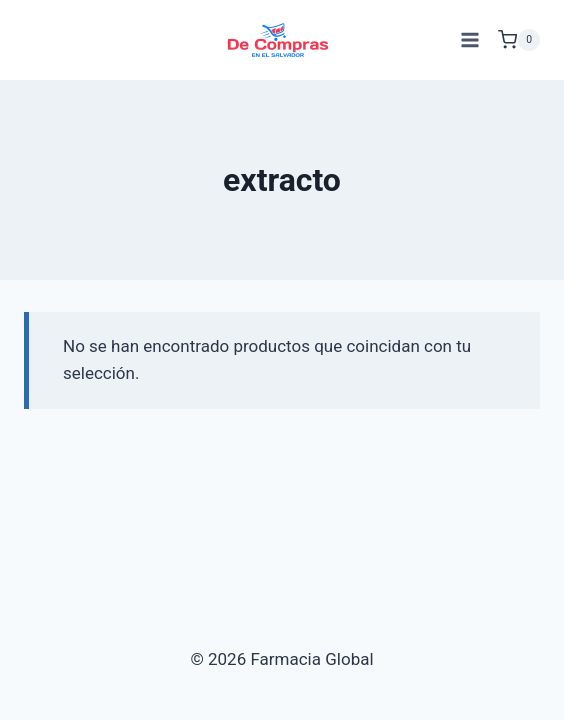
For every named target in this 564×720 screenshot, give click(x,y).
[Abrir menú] (469, 39)
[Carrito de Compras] (519, 40)
